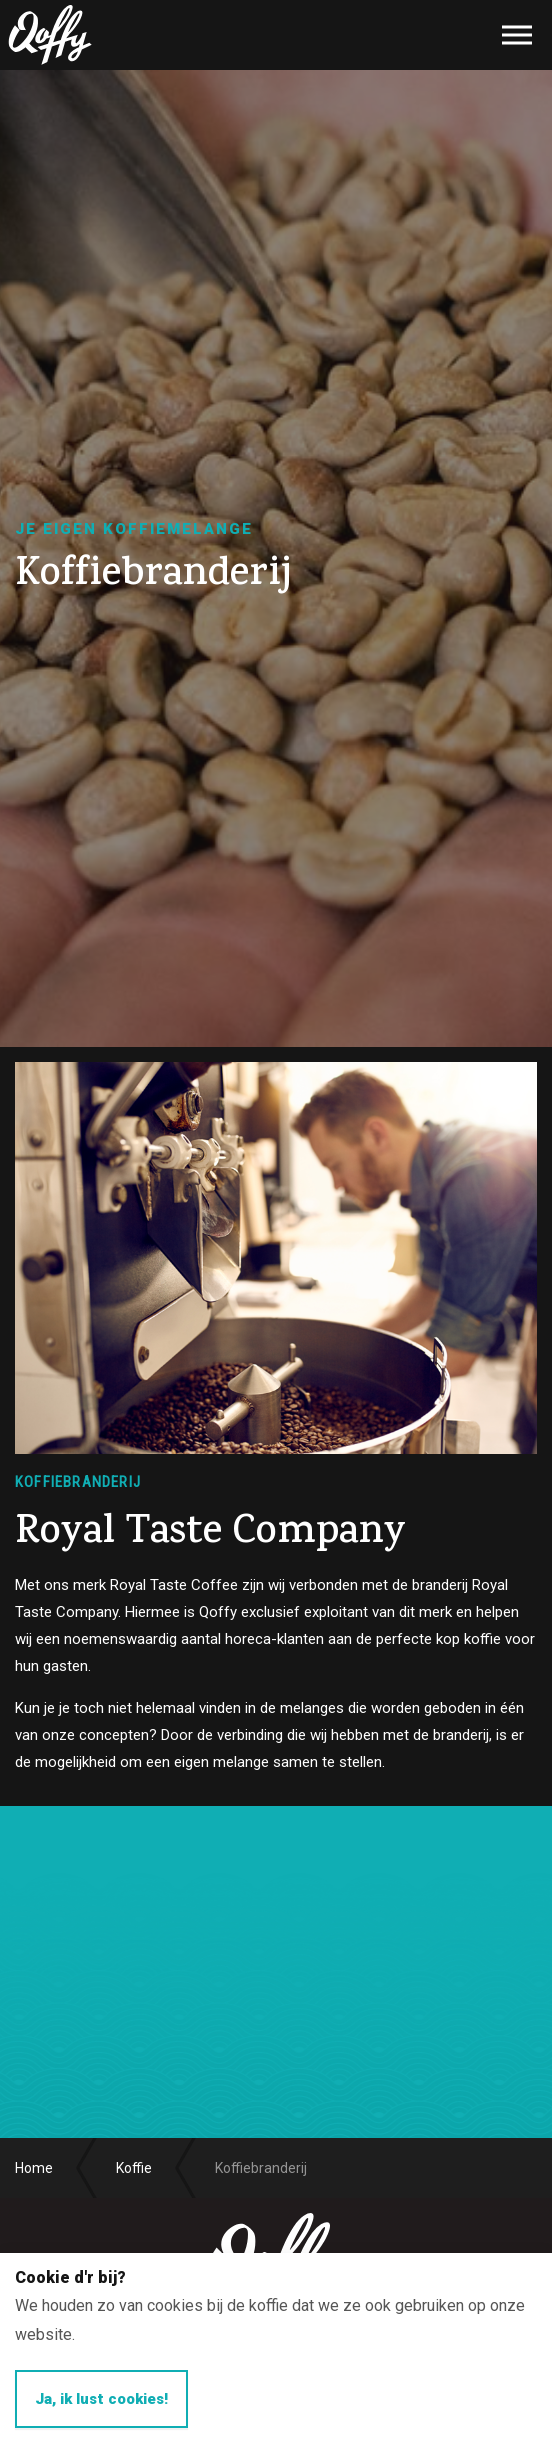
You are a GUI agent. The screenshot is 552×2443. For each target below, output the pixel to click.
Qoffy (50, 35)
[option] (276, 558)
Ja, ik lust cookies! (101, 2399)
